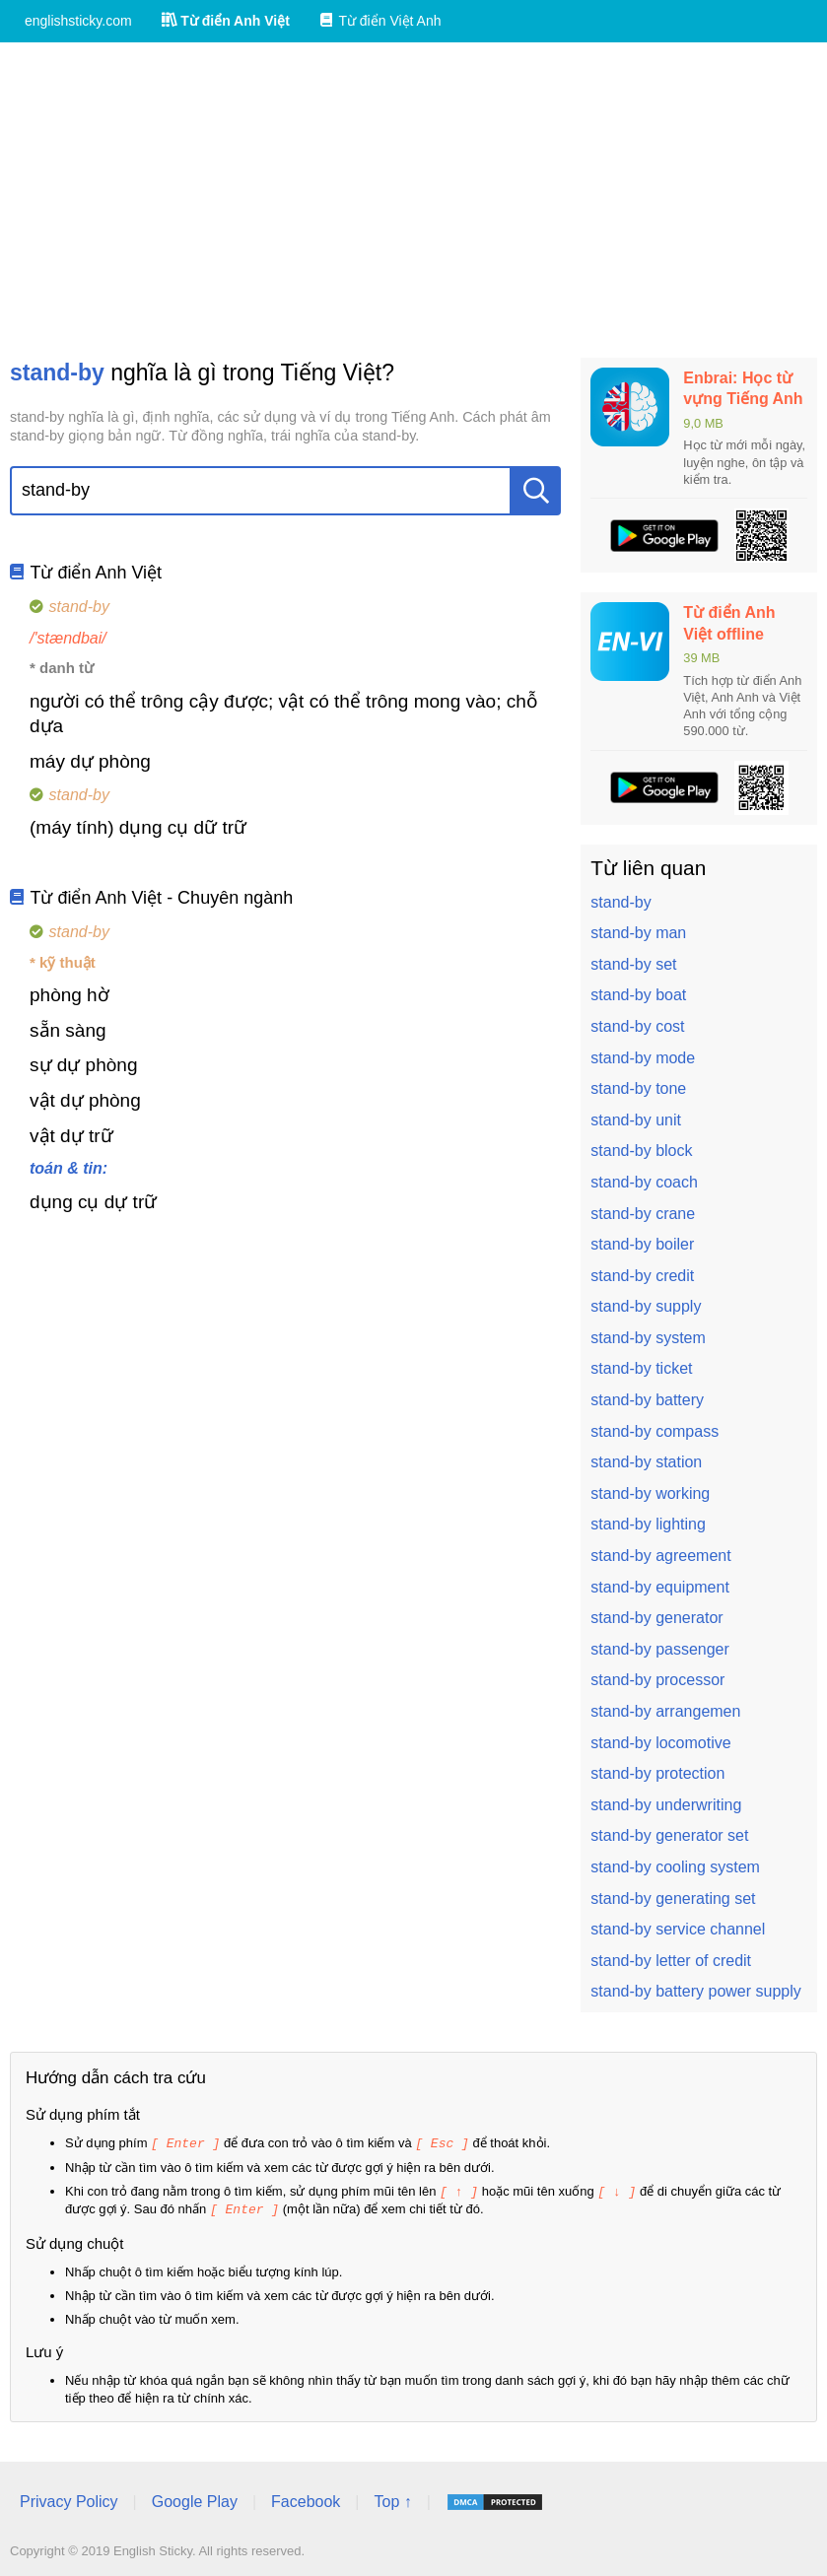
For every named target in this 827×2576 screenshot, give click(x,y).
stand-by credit (642, 1275)
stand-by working (650, 1493)
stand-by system (647, 1337)
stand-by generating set (672, 1898)
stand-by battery (647, 1399)
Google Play (195, 2498)
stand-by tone (638, 1088)
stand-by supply (645, 1306)
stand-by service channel (677, 1929)
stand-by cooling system (675, 1867)
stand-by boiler (642, 1244)
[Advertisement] (413, 200)
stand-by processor (657, 1679)
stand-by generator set (669, 1835)
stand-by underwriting (665, 1804)
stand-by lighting (648, 1524)
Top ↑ (392, 2498)
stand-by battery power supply (695, 1991)
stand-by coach (644, 1182)
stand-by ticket (641, 1368)
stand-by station (646, 1462)
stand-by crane (642, 1213)
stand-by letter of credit (670, 1960)
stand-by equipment (659, 1587)
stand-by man (638, 932)
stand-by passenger (659, 1649)
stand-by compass (654, 1431)
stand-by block (641, 1150)
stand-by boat (638, 994)
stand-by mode (642, 1058)
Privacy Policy (69, 2498)
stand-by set (633, 964)
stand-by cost (637, 1026)
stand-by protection (657, 1773)
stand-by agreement (660, 1555)
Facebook (305, 2498)
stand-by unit (635, 1120)
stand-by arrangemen (665, 1711)
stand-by (620, 902)
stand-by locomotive (660, 1742)
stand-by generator (656, 1617)
